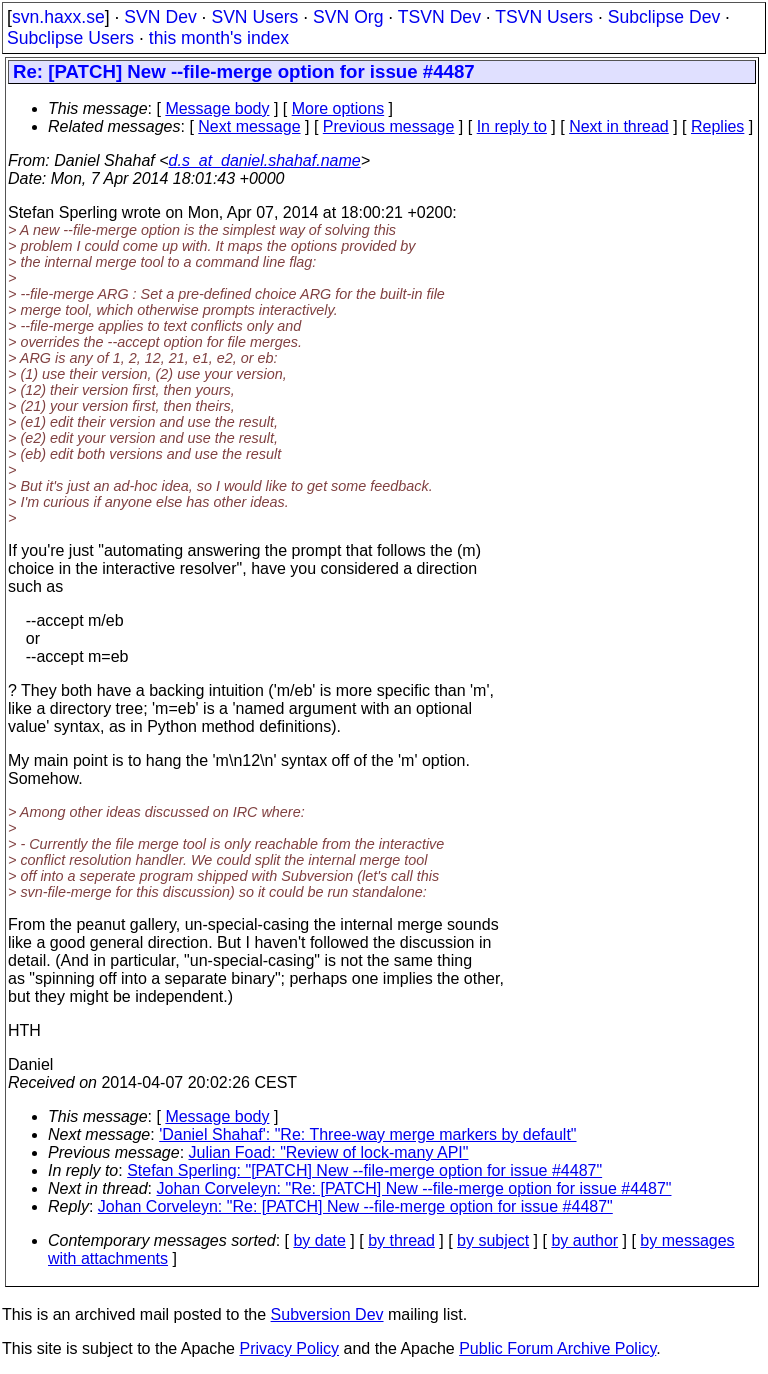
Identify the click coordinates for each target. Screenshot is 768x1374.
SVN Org (348, 17)
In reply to (512, 126)
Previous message (389, 126)
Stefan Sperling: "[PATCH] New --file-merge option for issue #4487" (364, 1170)
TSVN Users (544, 17)
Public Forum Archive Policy (557, 1348)
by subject (493, 1240)
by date (319, 1240)
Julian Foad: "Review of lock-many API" (329, 1152)
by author (584, 1240)
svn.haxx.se (58, 17)
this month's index (219, 38)
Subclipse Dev (664, 17)
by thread (401, 1240)
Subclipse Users (70, 38)
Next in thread (619, 126)
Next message (249, 126)
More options (338, 108)
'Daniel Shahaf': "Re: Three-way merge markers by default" (367, 1134)
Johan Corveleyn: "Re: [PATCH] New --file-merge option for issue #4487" (414, 1188)
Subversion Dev (327, 1314)
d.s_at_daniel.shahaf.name (265, 160)
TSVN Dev (439, 17)
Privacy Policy (289, 1348)
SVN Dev (160, 17)
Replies (717, 126)
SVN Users (254, 17)
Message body (217, 108)
